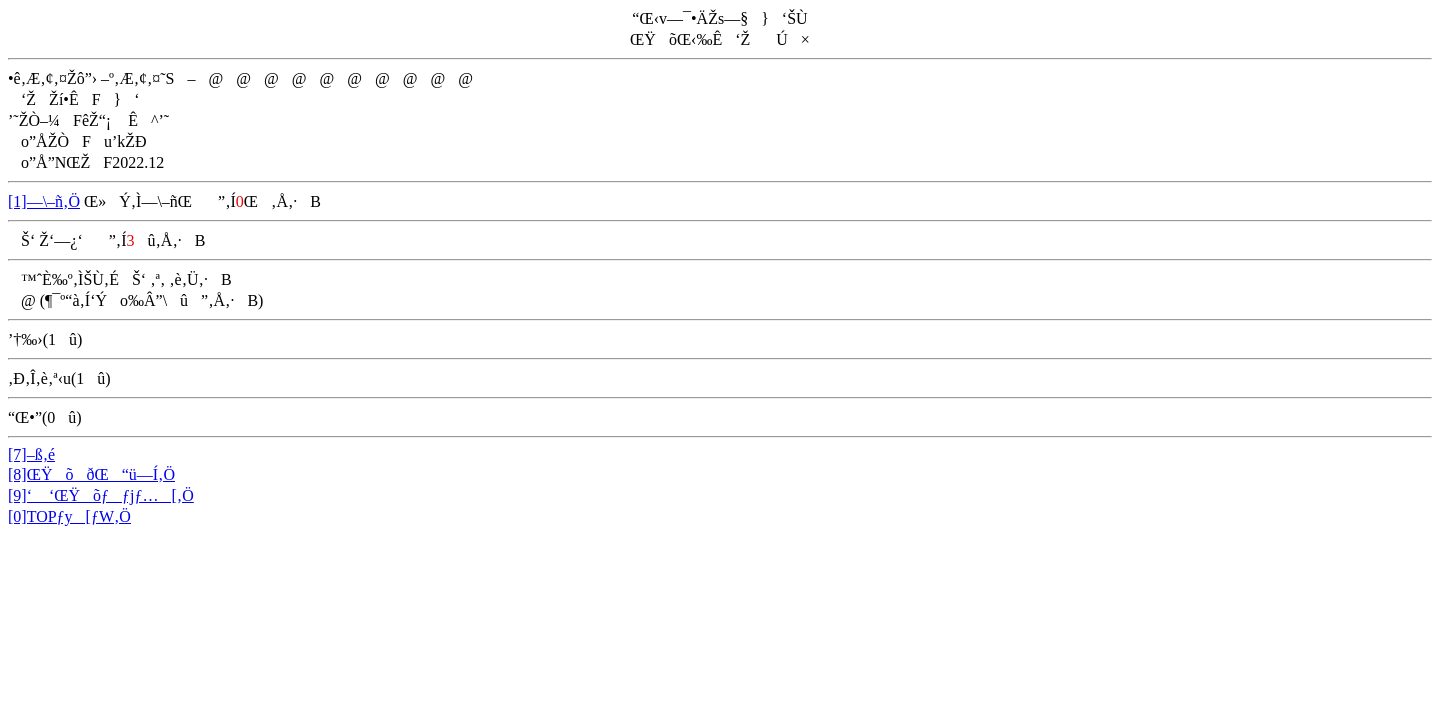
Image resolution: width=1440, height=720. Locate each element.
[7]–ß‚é (31, 454)
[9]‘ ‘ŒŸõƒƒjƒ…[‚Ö (101, 495)
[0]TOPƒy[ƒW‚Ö (69, 516)
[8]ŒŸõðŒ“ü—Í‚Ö (91, 474)
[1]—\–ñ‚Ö (44, 201)
